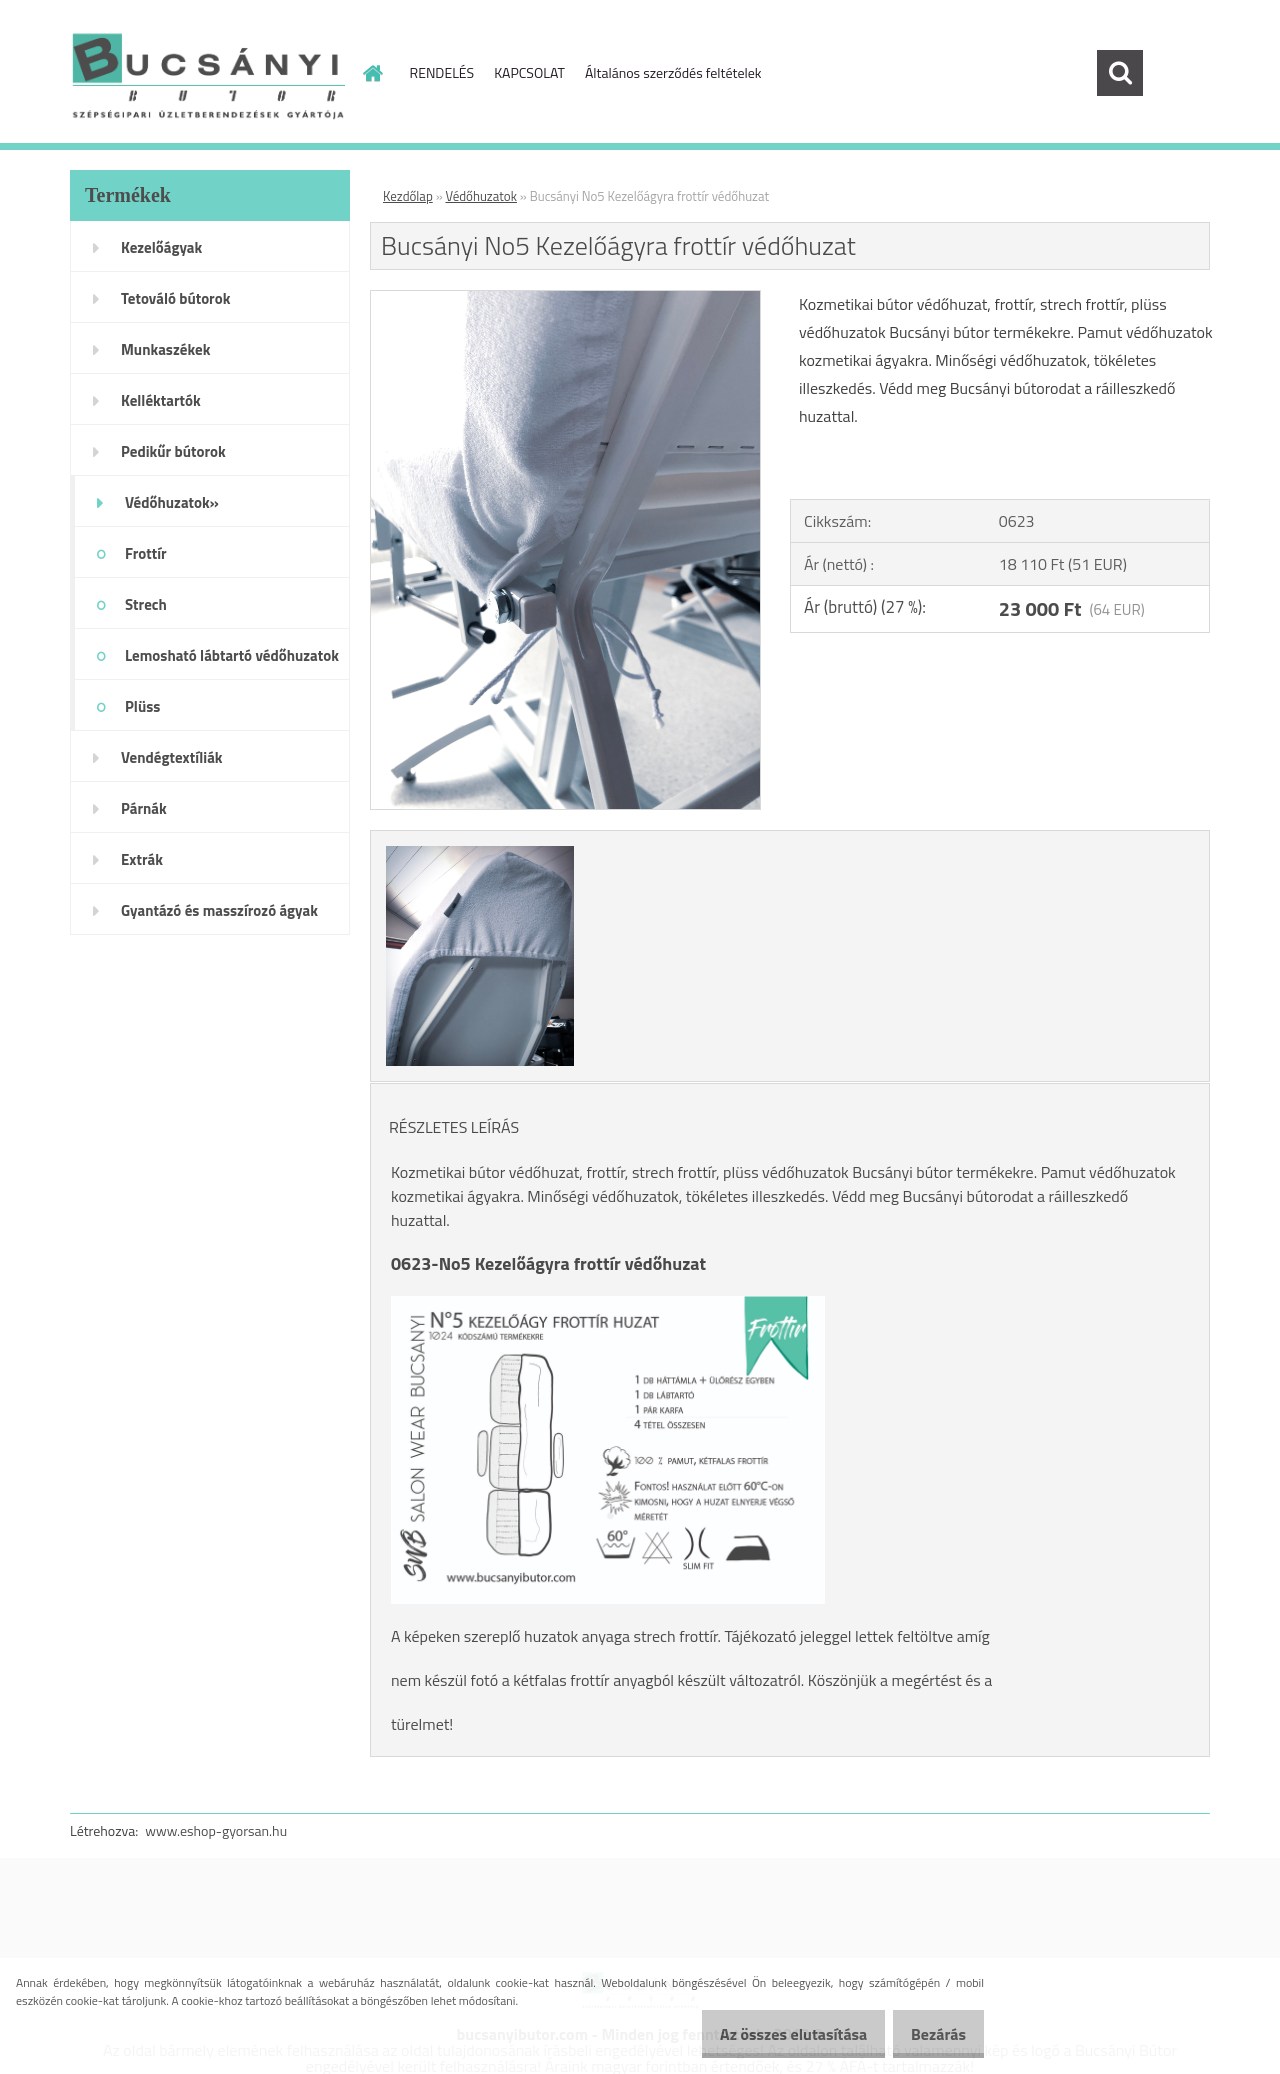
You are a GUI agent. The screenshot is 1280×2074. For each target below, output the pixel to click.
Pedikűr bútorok (173, 451)
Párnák (144, 808)
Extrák (142, 859)
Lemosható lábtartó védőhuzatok (232, 655)
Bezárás (931, 2034)
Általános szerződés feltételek (673, 72)
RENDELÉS (442, 72)
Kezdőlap (408, 196)
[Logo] (207, 74)
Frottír (146, 553)
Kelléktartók (161, 400)
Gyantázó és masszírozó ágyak (219, 910)
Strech (146, 604)
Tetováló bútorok (175, 298)
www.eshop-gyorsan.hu (216, 1830)
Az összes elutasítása (772, 2034)
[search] (1120, 73)
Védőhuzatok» (172, 502)
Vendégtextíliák (172, 757)
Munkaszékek (165, 349)
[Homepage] (372, 73)
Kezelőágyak (161, 247)
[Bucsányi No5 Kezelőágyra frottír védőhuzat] (565, 299)
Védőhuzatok (481, 196)
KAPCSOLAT (529, 72)
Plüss (142, 706)
